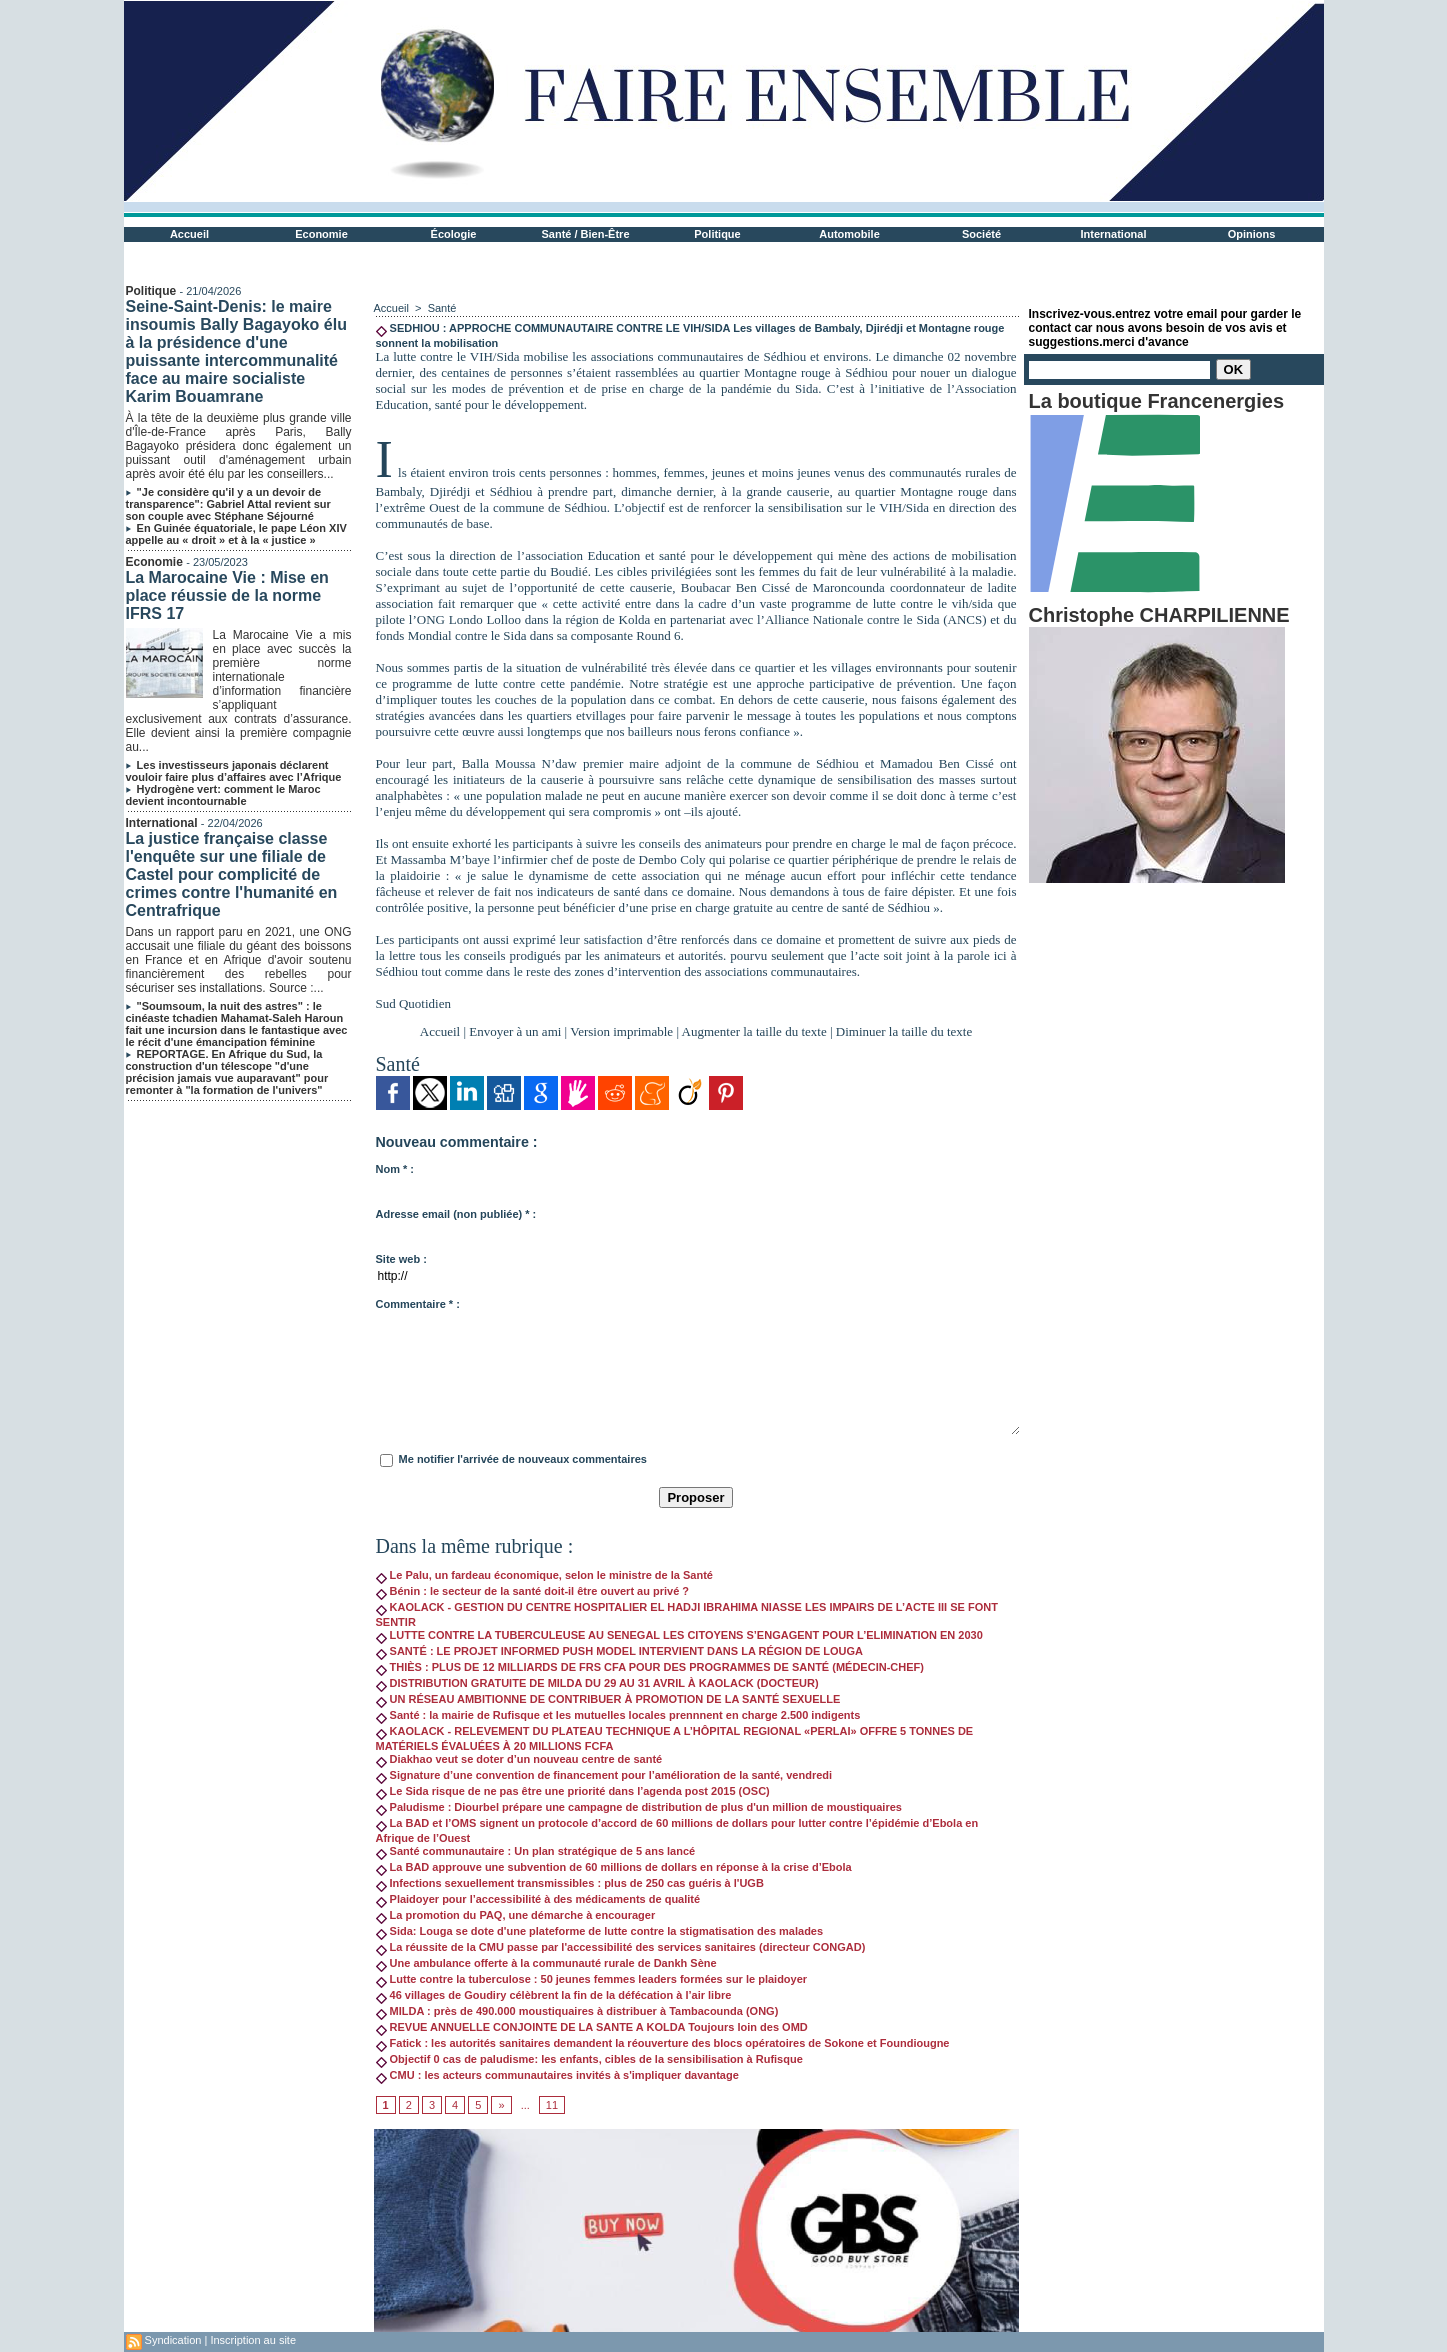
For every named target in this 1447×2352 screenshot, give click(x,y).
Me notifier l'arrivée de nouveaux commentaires (523, 1459)
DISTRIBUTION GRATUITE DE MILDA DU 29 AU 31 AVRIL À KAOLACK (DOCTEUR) (597, 1683)
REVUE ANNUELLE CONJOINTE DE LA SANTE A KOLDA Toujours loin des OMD (592, 2027)
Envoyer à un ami (515, 1031)
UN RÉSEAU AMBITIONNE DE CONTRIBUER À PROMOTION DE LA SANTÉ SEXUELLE (608, 1699)
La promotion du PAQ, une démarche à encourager (516, 1915)
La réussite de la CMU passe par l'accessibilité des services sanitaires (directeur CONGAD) (621, 1947)
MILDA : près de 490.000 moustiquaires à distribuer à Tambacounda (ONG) (577, 2011)
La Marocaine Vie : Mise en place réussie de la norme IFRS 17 (227, 595)
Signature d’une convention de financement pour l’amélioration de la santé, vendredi (604, 1775)
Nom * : (395, 1169)
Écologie (454, 234)
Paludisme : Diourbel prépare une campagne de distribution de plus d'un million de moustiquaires (639, 1807)
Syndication (173, 2340)
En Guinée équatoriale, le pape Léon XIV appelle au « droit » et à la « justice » (236, 534)
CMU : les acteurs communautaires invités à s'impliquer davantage (557, 2075)
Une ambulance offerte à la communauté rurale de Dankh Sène (546, 1963)
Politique (717, 234)
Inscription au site (253, 2340)
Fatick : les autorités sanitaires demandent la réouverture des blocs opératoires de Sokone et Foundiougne (663, 2043)
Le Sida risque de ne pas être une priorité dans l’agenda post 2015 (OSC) (573, 1791)
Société (981, 234)
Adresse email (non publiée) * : (456, 1214)
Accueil (189, 234)
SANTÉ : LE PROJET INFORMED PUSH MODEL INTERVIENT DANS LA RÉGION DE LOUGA (620, 1651)
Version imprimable (621, 1031)
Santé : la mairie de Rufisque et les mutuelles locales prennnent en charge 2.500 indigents (618, 1715)
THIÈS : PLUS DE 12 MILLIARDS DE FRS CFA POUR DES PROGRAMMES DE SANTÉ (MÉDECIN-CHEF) (650, 1667)
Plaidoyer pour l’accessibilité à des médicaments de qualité (538, 1899)
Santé (442, 308)
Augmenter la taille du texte (754, 1031)
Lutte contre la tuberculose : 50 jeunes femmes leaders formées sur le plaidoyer (592, 1979)
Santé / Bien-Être (585, 234)
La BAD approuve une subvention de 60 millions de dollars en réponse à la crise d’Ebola (614, 1867)
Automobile (849, 234)
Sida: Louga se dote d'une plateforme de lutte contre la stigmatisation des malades (600, 1931)
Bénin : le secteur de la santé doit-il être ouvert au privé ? (533, 1591)
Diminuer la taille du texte (904, 1031)
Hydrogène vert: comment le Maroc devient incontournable (223, 795)
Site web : (401, 1259)
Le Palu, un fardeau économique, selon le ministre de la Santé (544, 1575)
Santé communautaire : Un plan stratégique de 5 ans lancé (536, 1851)
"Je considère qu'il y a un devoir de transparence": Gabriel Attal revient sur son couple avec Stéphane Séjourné (228, 504)
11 (552, 2105)
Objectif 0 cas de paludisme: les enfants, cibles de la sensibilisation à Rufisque (589, 2059)
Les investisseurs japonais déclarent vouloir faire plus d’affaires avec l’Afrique (234, 771)
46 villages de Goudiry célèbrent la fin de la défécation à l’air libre (554, 1995)
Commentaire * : (418, 1304)
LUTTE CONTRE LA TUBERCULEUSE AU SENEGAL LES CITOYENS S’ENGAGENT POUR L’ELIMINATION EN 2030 (679, 1635)
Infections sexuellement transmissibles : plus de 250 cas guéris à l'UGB (570, 1883)
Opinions (1252, 234)
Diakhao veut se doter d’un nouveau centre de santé (519, 1759)
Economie (321, 234)
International (1113, 234)
